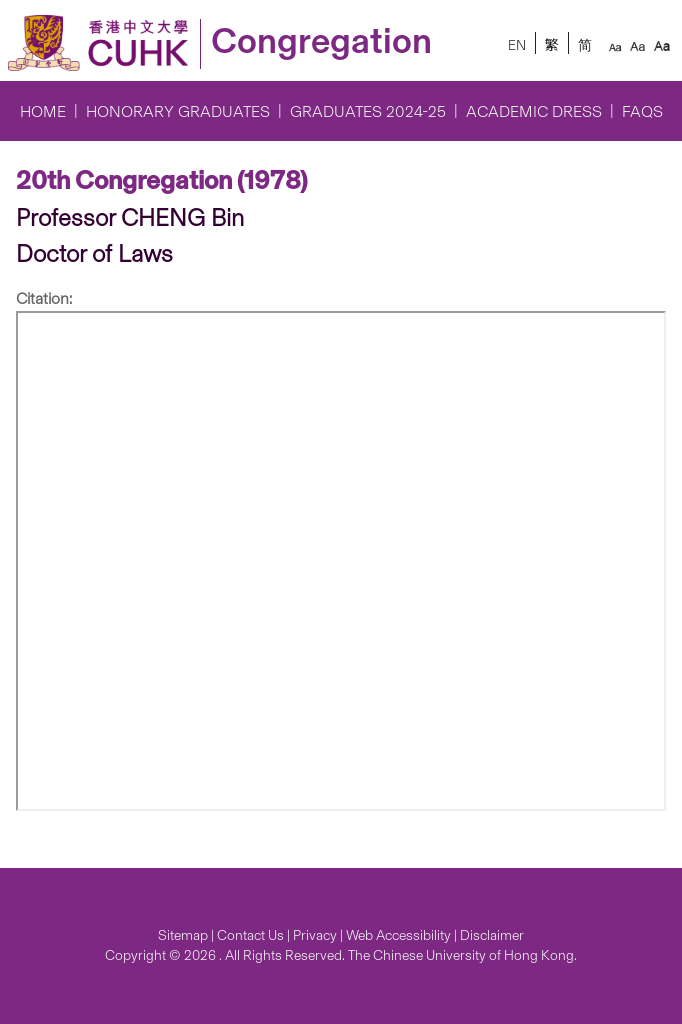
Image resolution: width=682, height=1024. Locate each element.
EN (517, 45)
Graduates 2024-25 (368, 111)
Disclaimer (492, 935)
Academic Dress (534, 111)
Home (43, 111)
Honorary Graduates (178, 111)
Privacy (315, 935)
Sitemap (183, 935)
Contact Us (250, 935)
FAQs (642, 111)
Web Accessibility (398, 935)
